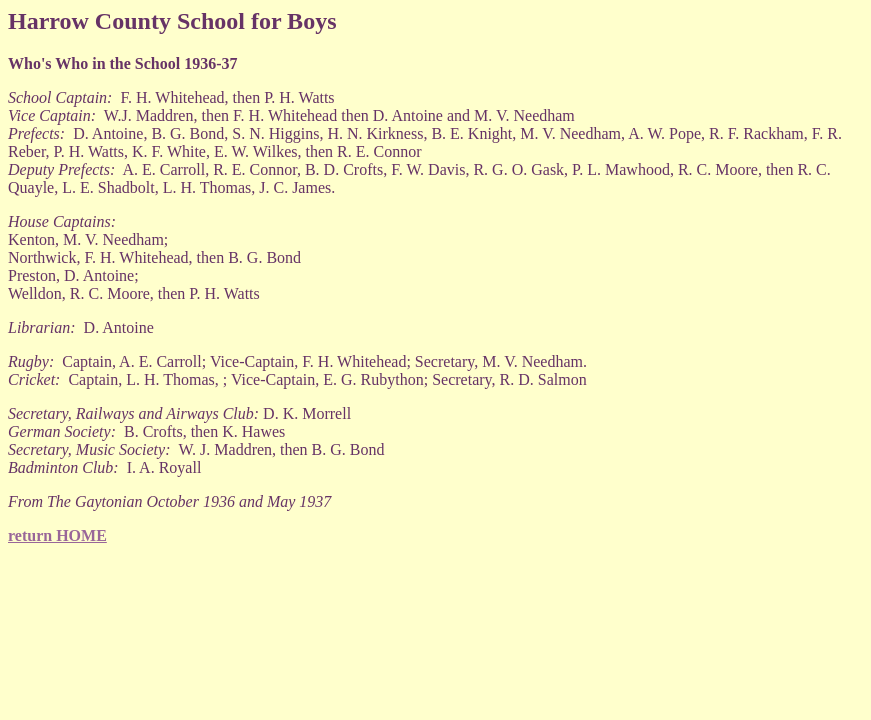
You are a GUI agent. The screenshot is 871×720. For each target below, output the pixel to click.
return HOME (57, 535)
